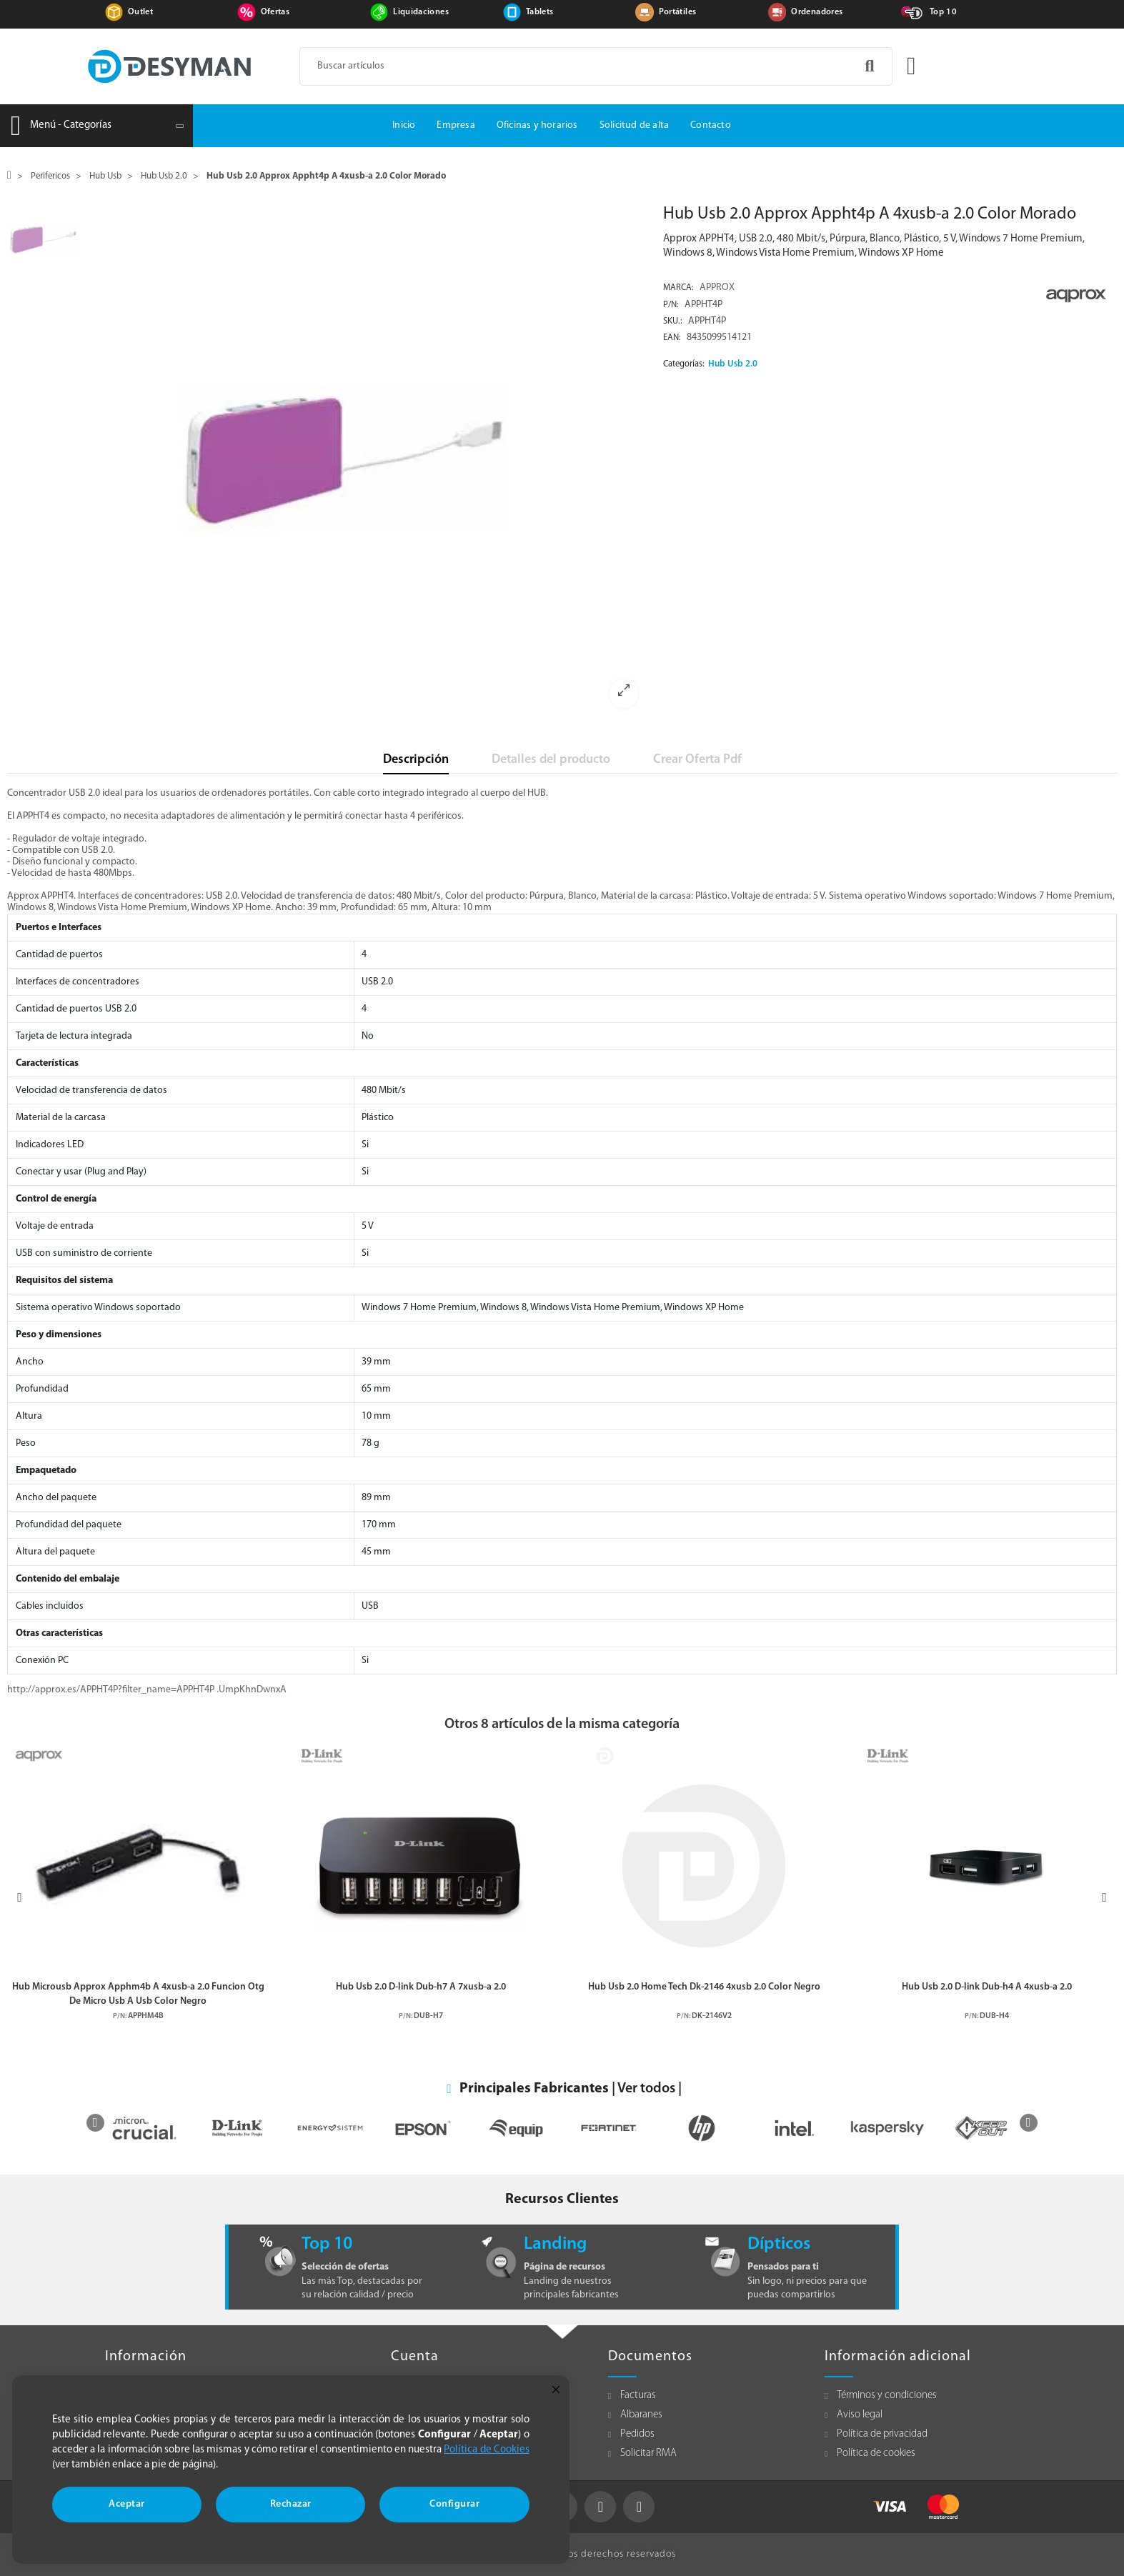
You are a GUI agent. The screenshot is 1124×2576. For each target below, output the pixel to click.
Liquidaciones (421, 12)
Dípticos (778, 2244)
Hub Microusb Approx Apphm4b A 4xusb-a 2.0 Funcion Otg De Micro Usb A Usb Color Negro (138, 1993)
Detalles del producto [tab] (551, 760)
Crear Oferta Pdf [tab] (697, 760)
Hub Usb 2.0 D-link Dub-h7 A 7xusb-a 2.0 (421, 1987)
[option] (367, 461)
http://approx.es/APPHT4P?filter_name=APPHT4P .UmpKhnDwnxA (147, 1689)
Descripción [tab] (416, 760)
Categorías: (684, 364)
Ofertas (275, 12)
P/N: (671, 305)
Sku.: (672, 321)
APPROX (717, 287)
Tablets (539, 12)
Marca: (678, 288)
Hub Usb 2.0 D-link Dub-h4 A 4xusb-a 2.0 (987, 1987)
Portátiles (678, 12)
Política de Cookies (486, 2450)
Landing (555, 2244)
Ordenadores (816, 12)
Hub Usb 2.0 (732, 364)
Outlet (140, 12)
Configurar (454, 2504)
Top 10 (943, 12)
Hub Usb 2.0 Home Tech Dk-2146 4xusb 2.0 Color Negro (704, 1987)
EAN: (672, 338)
